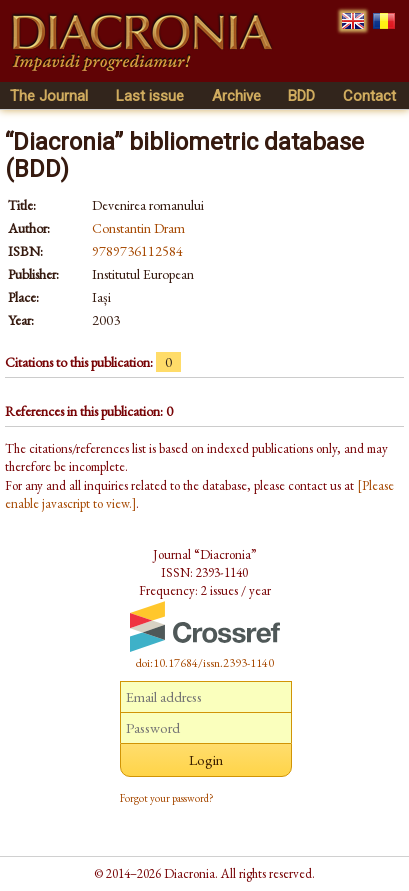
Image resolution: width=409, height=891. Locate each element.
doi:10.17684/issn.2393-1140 (205, 663)
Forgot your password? (167, 798)
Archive (236, 96)
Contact (369, 96)
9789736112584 (137, 251)
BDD (301, 96)
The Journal (49, 96)
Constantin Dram (138, 228)
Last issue (150, 96)
